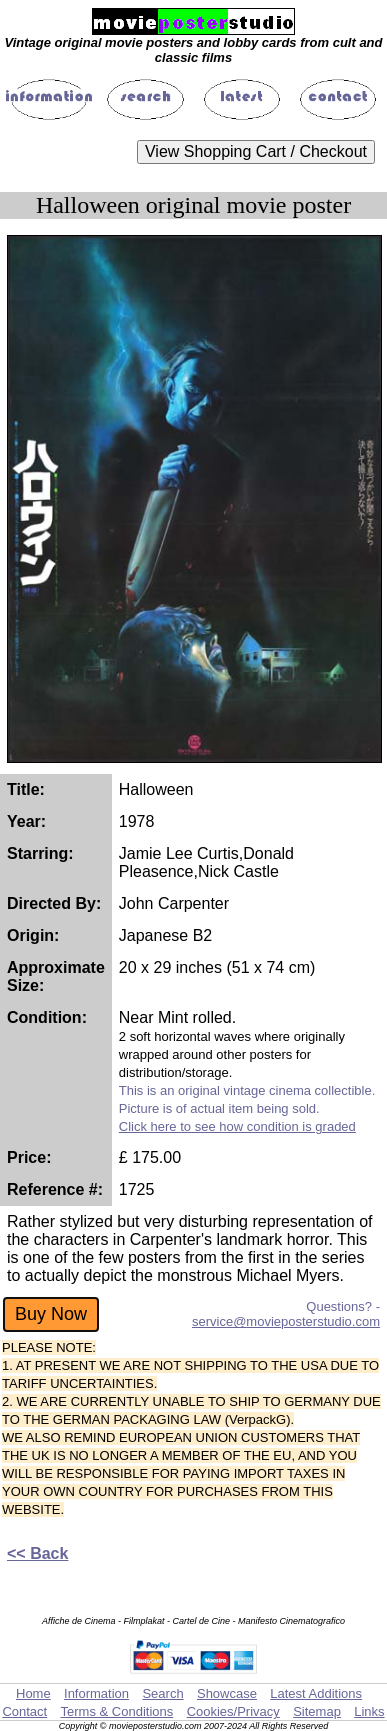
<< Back (37, 1553)
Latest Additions (316, 1693)
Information (96, 1693)
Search (162, 1693)
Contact (24, 1711)
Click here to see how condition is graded (237, 1126)
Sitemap (317, 1711)
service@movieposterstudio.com (286, 1321)
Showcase (227, 1693)
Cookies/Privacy (233, 1711)
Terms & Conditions (117, 1711)
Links (369, 1711)
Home (33, 1693)
